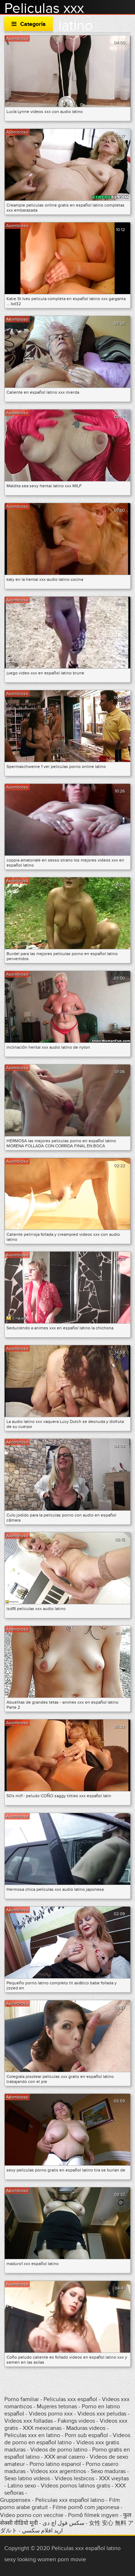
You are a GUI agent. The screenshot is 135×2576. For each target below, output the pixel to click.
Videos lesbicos (74, 2478)
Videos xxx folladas (28, 2420)
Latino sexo (22, 2485)
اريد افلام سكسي (42, 2530)
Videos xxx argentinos (58, 2471)
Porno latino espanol (55, 2464)
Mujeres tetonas (57, 2406)
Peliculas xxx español (70, 2399)
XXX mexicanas (42, 2428)
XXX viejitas (114, 2478)
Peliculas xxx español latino (69, 2500)
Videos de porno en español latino (67, 2439)
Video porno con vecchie (31, 2515)
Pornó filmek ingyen (93, 2515)
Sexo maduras (108, 2471)
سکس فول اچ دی (63, 2523)
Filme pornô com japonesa (86, 2507)
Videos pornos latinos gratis (75, 2485)
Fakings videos (76, 2420)
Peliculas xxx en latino (32, 2435)
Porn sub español (86, 2435)
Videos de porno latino (58, 2449)
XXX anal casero (64, 2456)
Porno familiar (21, 2399)
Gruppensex (15, 2500)
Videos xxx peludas (101, 2413)
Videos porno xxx (51, 2413)
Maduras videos (85, 2428)
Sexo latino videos (27, 2478)
